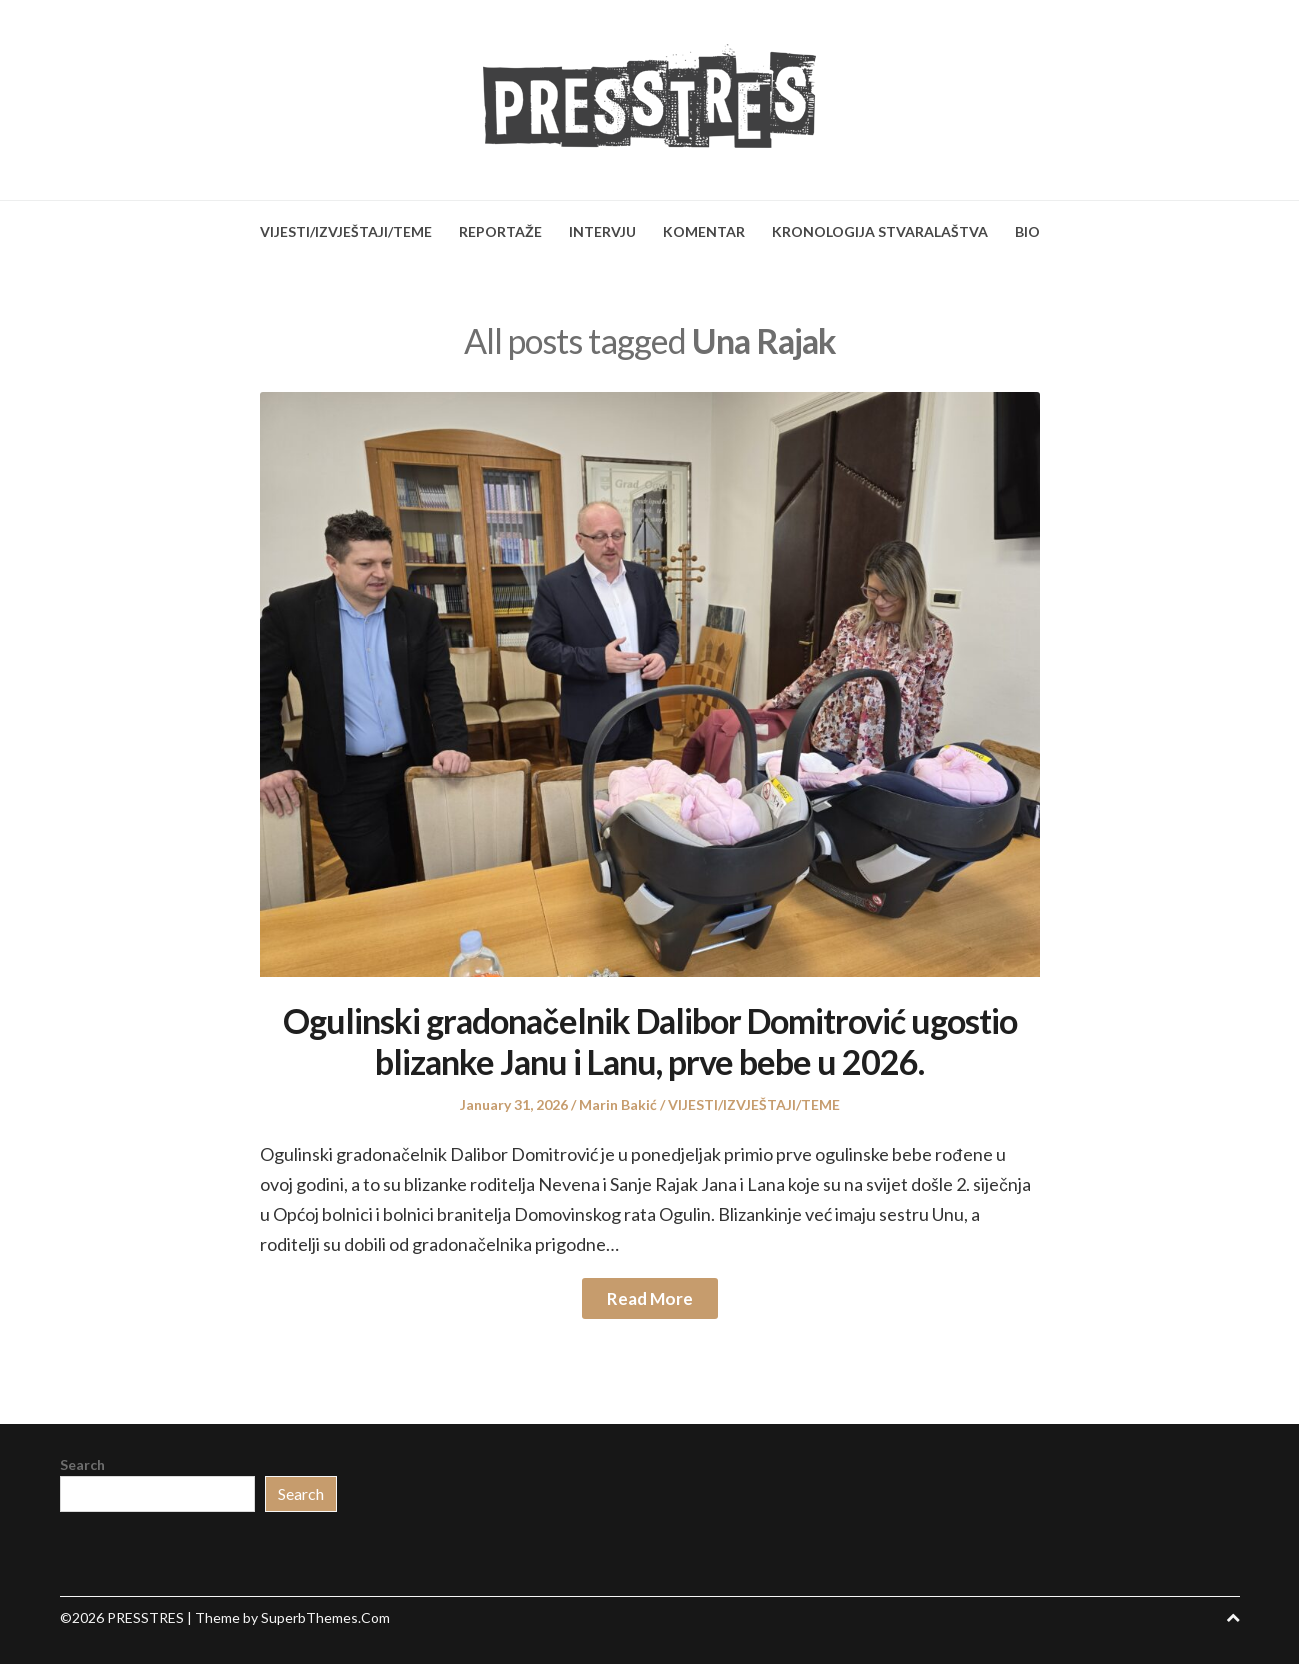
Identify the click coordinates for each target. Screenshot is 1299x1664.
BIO (1027, 231)
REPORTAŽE (500, 231)
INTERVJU (602, 231)
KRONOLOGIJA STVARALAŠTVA (880, 231)
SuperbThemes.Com (325, 1617)
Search (82, 1464)
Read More (650, 1298)
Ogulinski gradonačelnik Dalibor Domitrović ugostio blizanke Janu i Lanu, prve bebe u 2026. (650, 1041)
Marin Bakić (618, 1104)
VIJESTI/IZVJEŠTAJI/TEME (346, 231)
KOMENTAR (704, 231)
